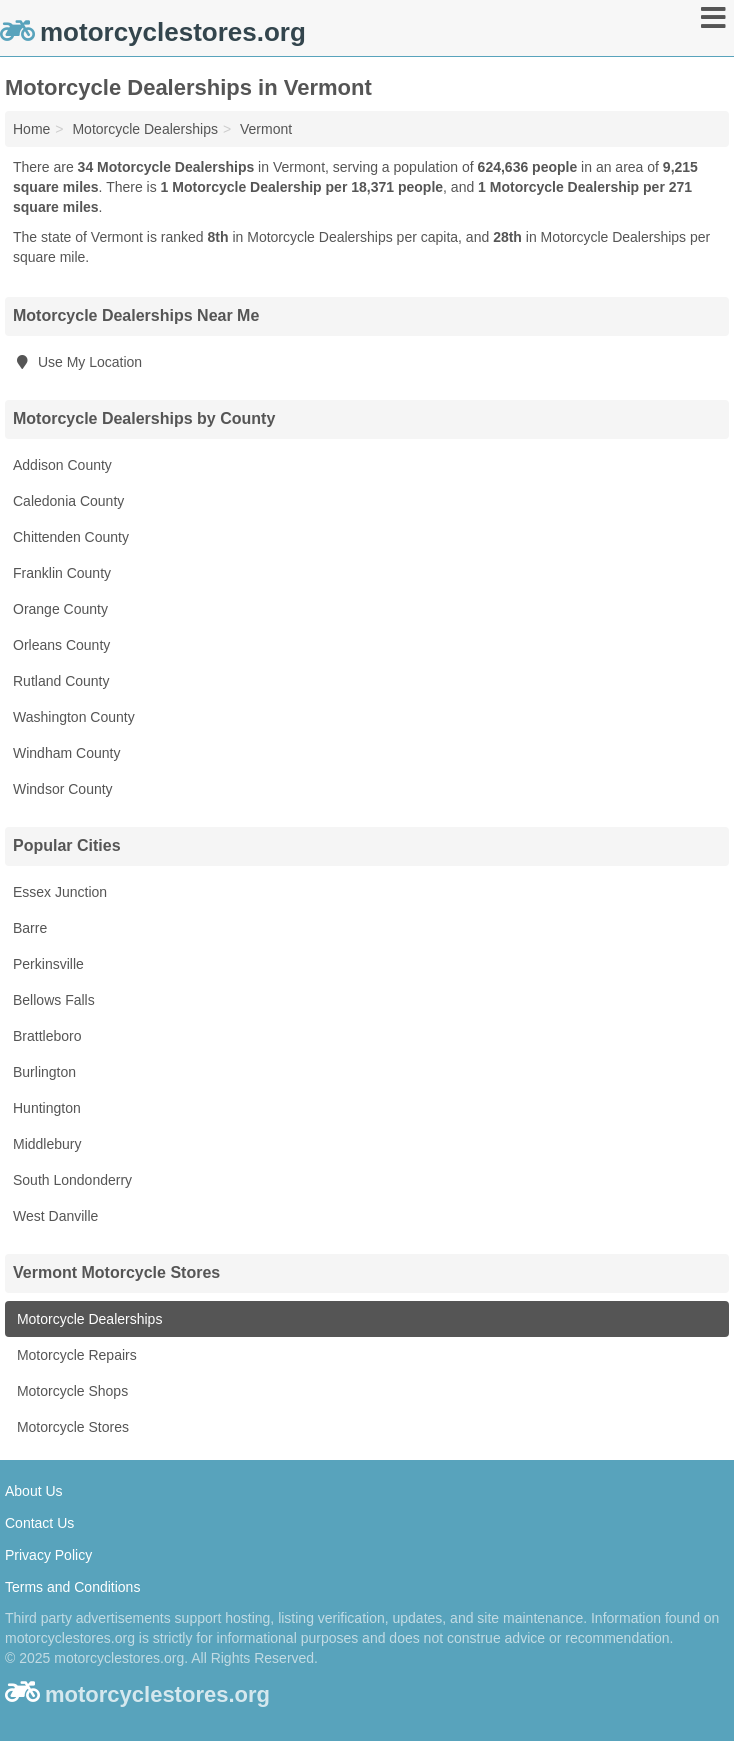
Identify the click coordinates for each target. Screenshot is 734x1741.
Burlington (44, 1072)
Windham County (66, 753)
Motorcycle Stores (71, 1427)
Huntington (47, 1108)
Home (31, 129)
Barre (30, 928)
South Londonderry (72, 1180)
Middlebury (47, 1144)
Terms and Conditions (72, 1587)
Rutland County (61, 681)
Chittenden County (71, 537)
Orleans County (61, 645)
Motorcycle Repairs (75, 1355)
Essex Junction (60, 892)
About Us (34, 1491)
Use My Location (77, 362)
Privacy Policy (48, 1555)
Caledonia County (68, 501)
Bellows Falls (54, 1000)
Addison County (62, 465)
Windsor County (63, 789)
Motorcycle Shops (70, 1391)
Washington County (74, 717)
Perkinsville (48, 964)
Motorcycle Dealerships (87, 1319)
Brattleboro (47, 1036)
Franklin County (62, 573)
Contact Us (39, 1523)
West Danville (55, 1216)
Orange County (60, 609)
